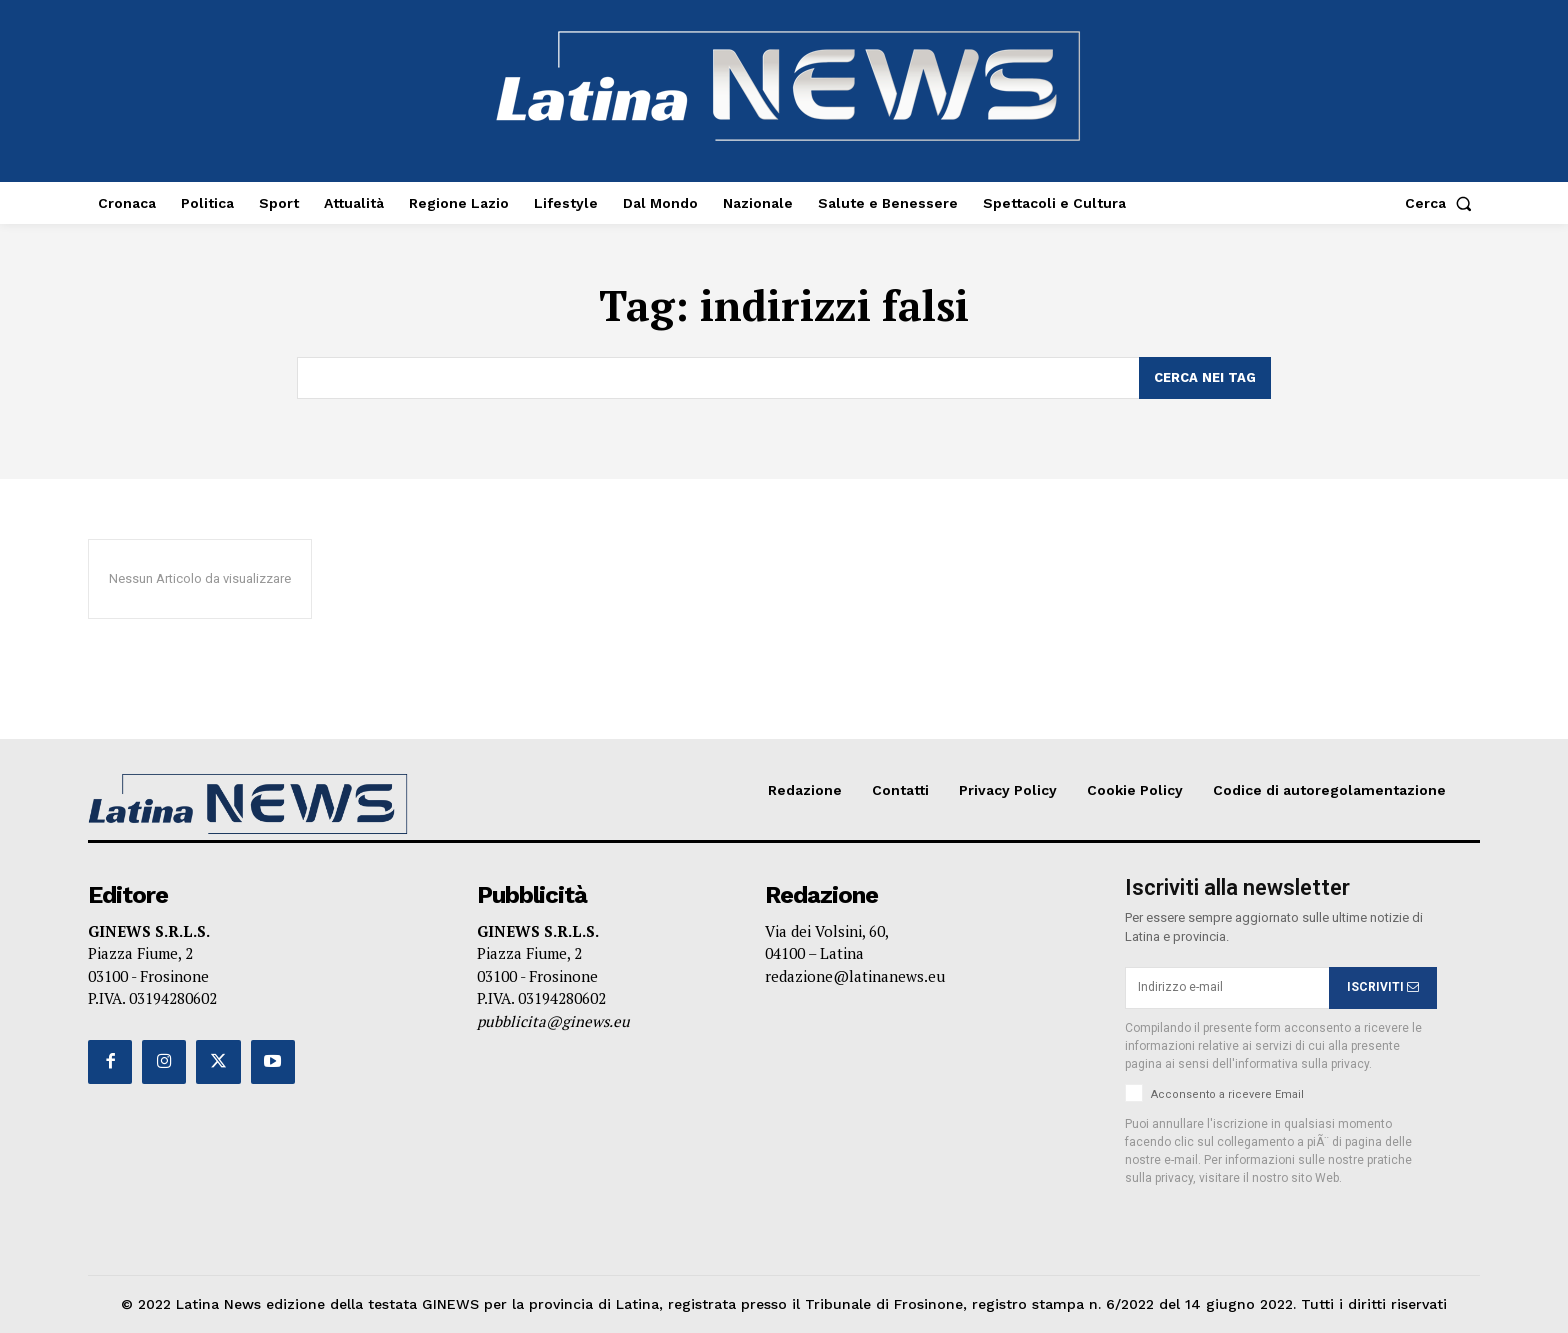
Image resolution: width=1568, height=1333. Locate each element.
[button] (1442, 203)
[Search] (1205, 378)
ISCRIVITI (1383, 987)
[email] (1227, 988)
